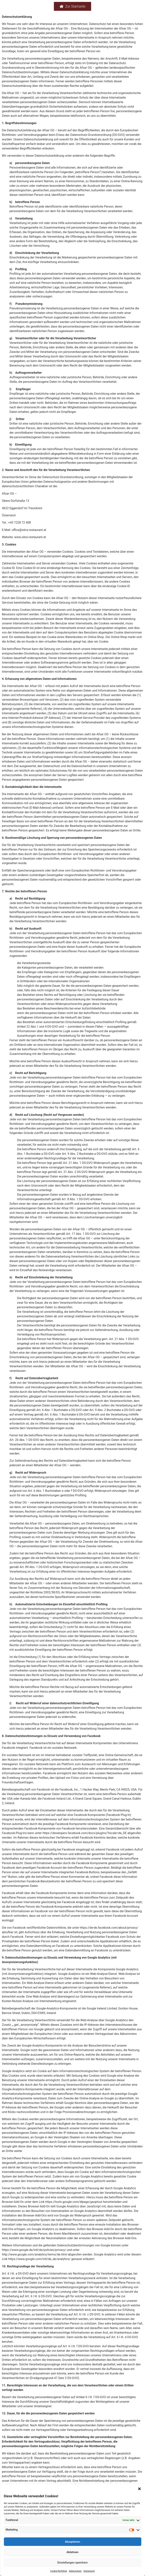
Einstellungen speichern (72, 2562)
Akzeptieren (72, 2541)
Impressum (89, 2571)
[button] (139, 2489)
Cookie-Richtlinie (58, 2571)
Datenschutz (75, 2571)
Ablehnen (72, 2552)
